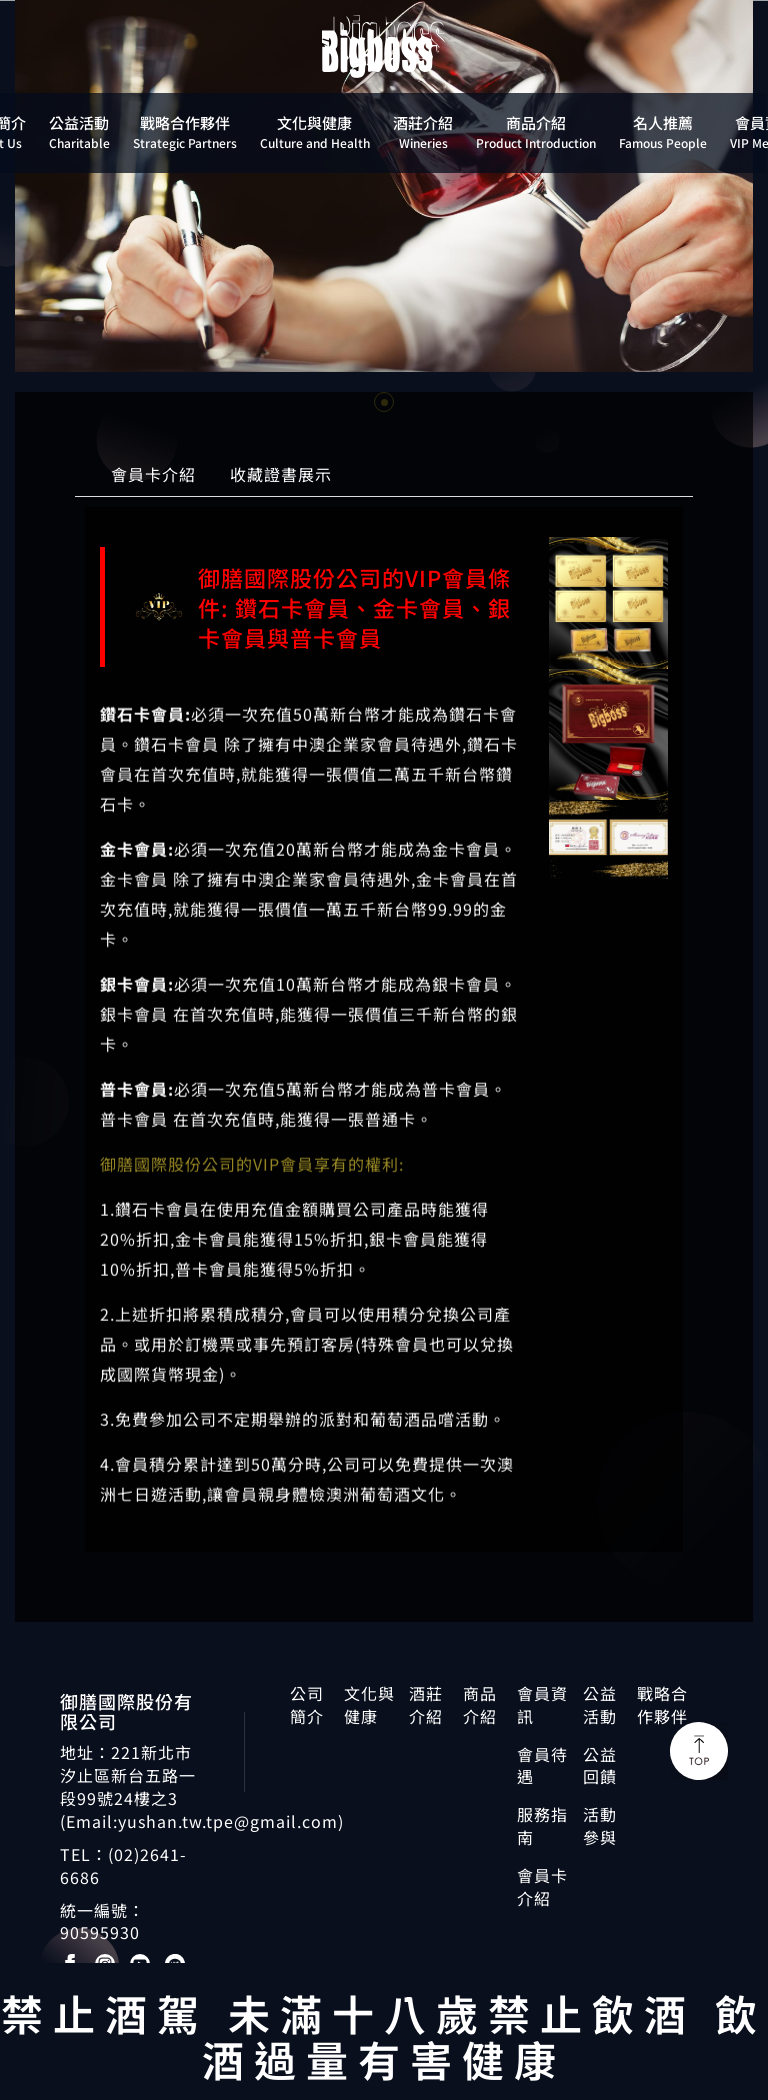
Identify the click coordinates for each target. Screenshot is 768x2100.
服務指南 (542, 1826)
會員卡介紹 (153, 478)
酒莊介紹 (426, 1705)
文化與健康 (369, 1705)
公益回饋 (600, 1766)
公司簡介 (307, 1705)
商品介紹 (480, 1705)
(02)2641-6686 (123, 1865)
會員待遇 (542, 1766)
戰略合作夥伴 (662, 1705)
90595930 (100, 1932)
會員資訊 (542, 1705)
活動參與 (600, 1826)
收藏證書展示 (281, 478)
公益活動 (600, 1705)
